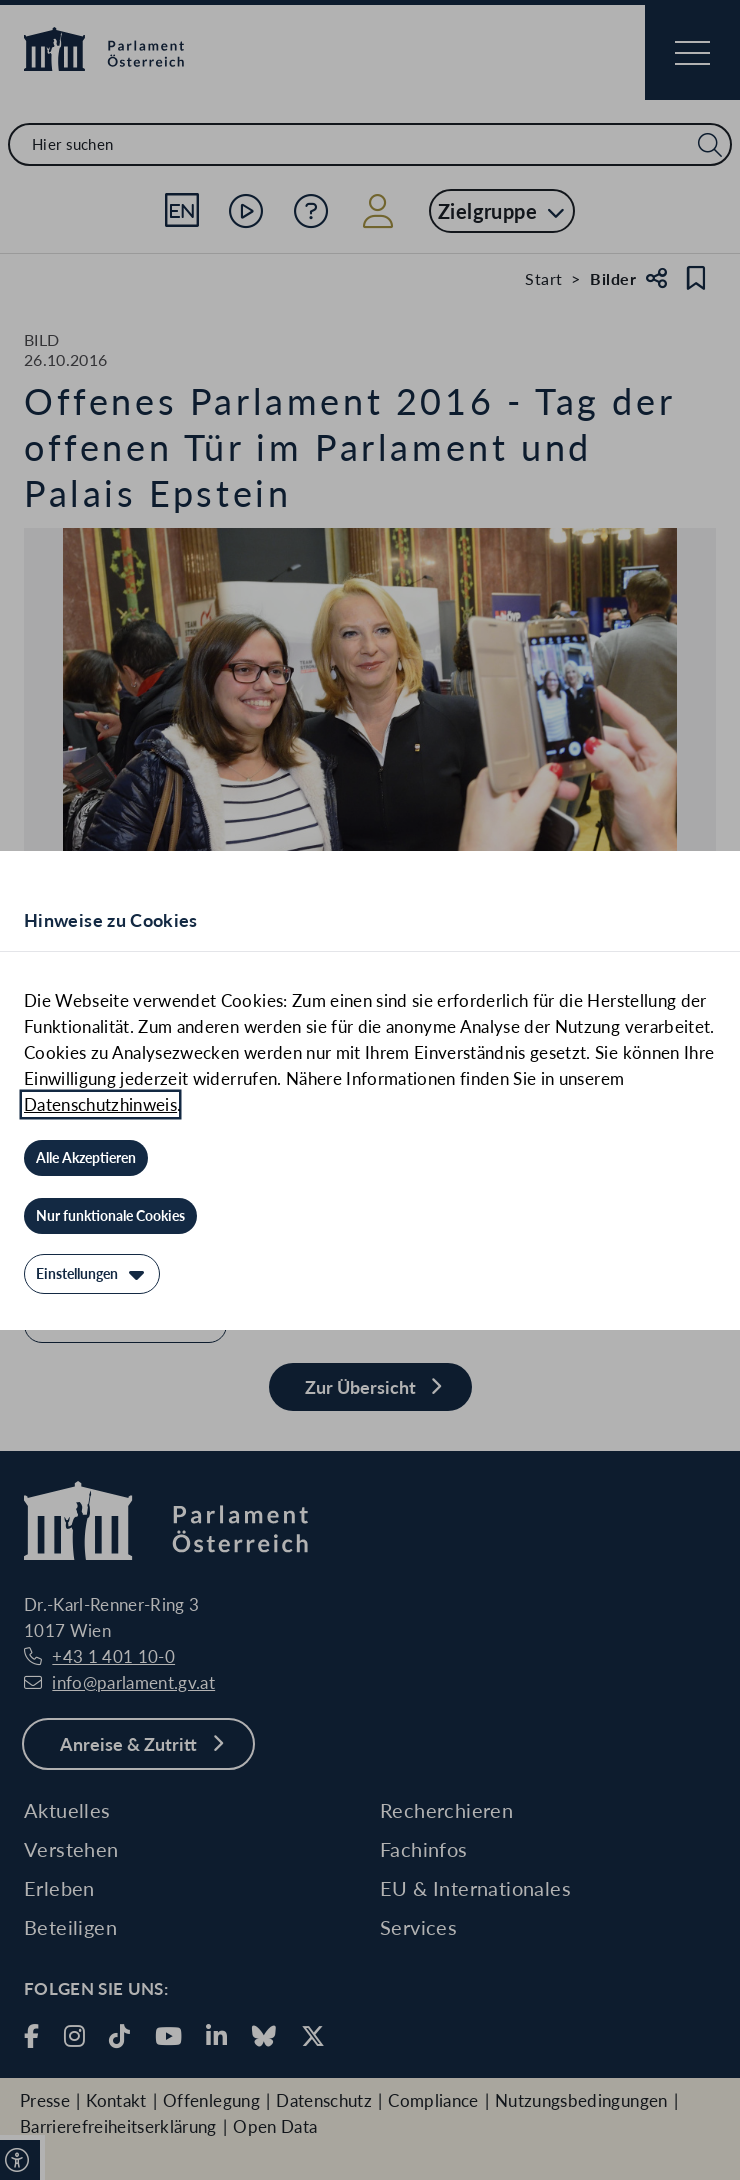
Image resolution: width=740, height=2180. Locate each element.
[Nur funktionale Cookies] (110, 1216)
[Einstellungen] (92, 1274)
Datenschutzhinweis (100, 1104)
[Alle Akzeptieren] (86, 1158)
